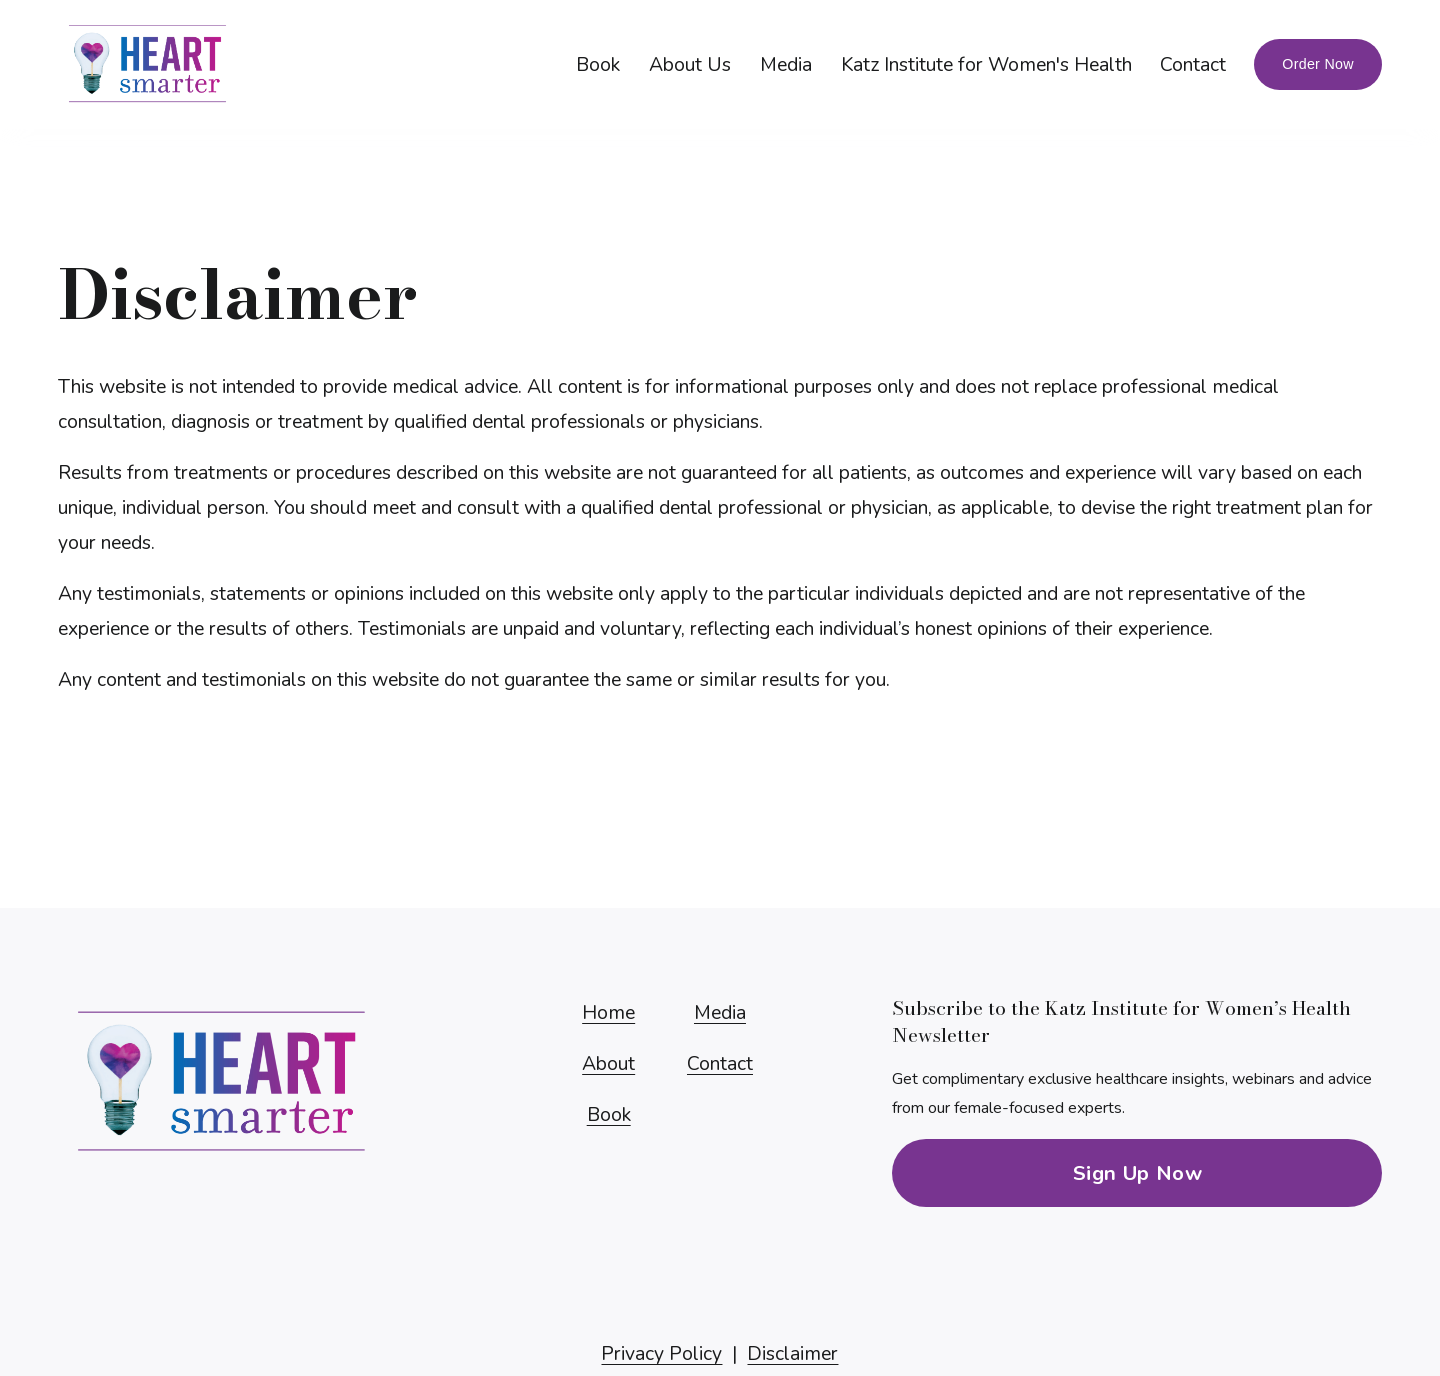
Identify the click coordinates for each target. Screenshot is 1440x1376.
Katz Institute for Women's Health (986, 64)
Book (598, 64)
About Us (690, 64)
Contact (1193, 64)
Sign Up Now (1137, 1173)
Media (786, 64)
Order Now (1318, 64)
